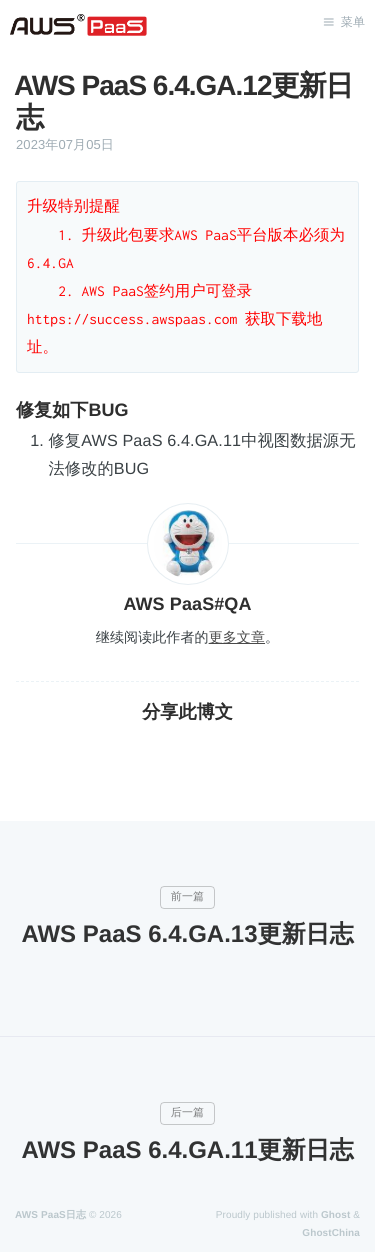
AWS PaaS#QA (187, 604)
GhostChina (331, 1233)
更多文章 (237, 637)
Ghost (335, 1215)
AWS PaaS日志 (50, 1215)
